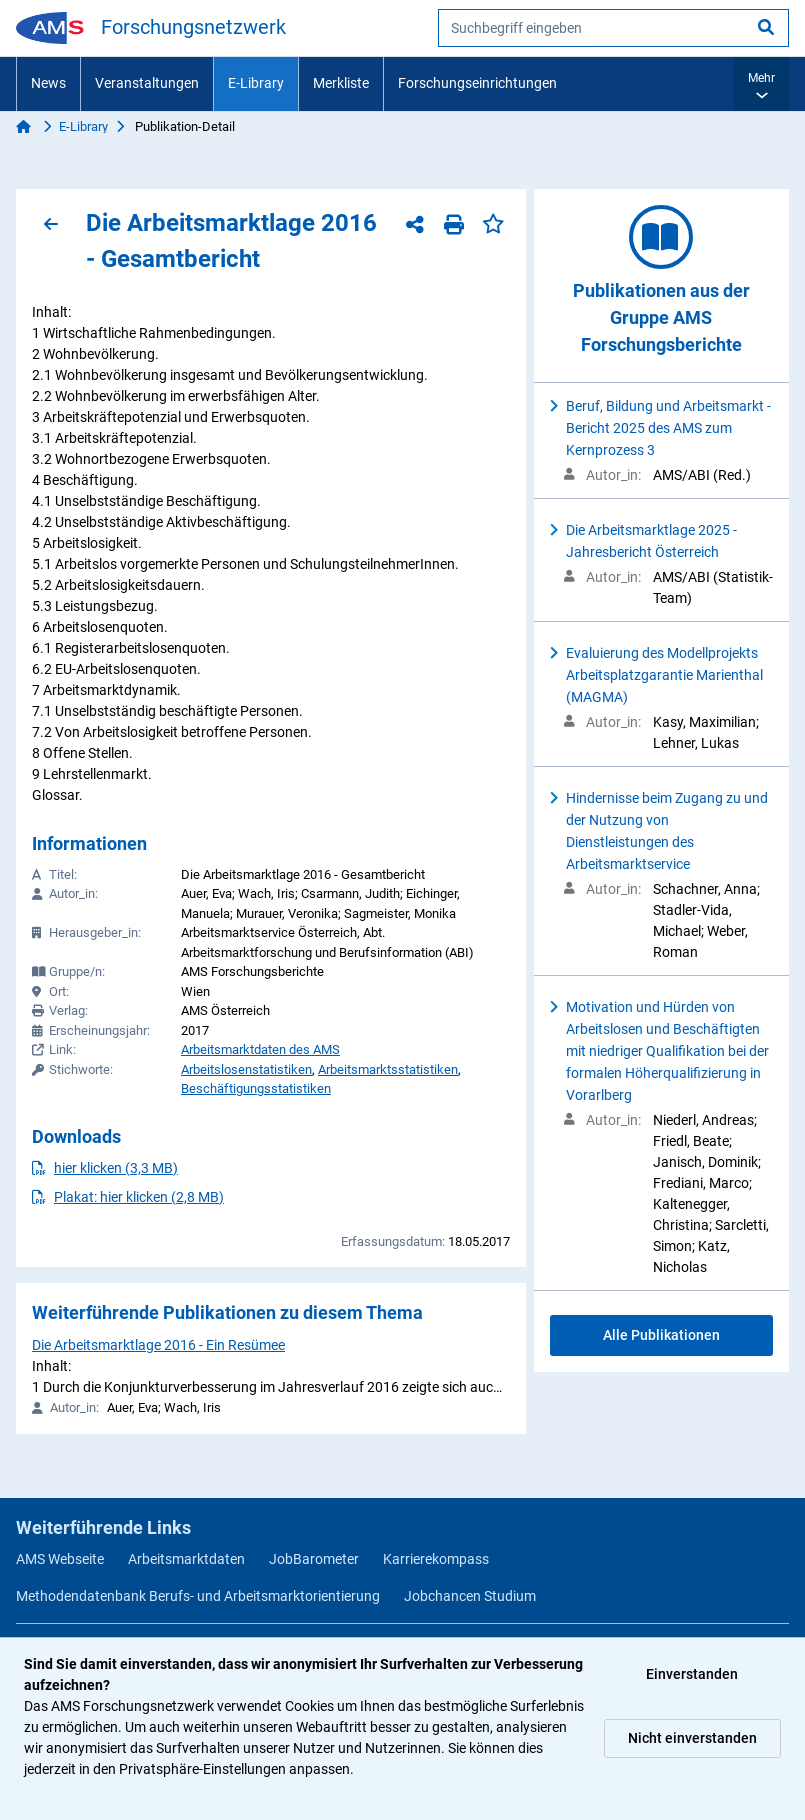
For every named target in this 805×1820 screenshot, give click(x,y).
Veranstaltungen (147, 83)
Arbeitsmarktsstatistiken (388, 1069)
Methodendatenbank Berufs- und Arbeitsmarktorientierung (198, 1596)
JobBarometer (314, 1559)
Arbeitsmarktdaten (186, 1559)
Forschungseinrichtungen (477, 83)
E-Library (256, 83)
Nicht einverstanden (692, 1738)
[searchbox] (613, 28)
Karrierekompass (436, 1559)
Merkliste (341, 83)
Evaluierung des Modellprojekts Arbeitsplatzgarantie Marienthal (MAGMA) (664, 675)
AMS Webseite (60, 1559)
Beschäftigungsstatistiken (256, 1088)
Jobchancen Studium (470, 1596)
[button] (761, 84)
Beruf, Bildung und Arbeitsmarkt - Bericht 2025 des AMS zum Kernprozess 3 (668, 428)
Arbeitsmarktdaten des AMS (260, 1049)
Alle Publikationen (661, 1335)
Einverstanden (692, 1674)
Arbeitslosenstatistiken (246, 1069)
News (48, 83)
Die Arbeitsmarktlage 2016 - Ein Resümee (158, 1345)
